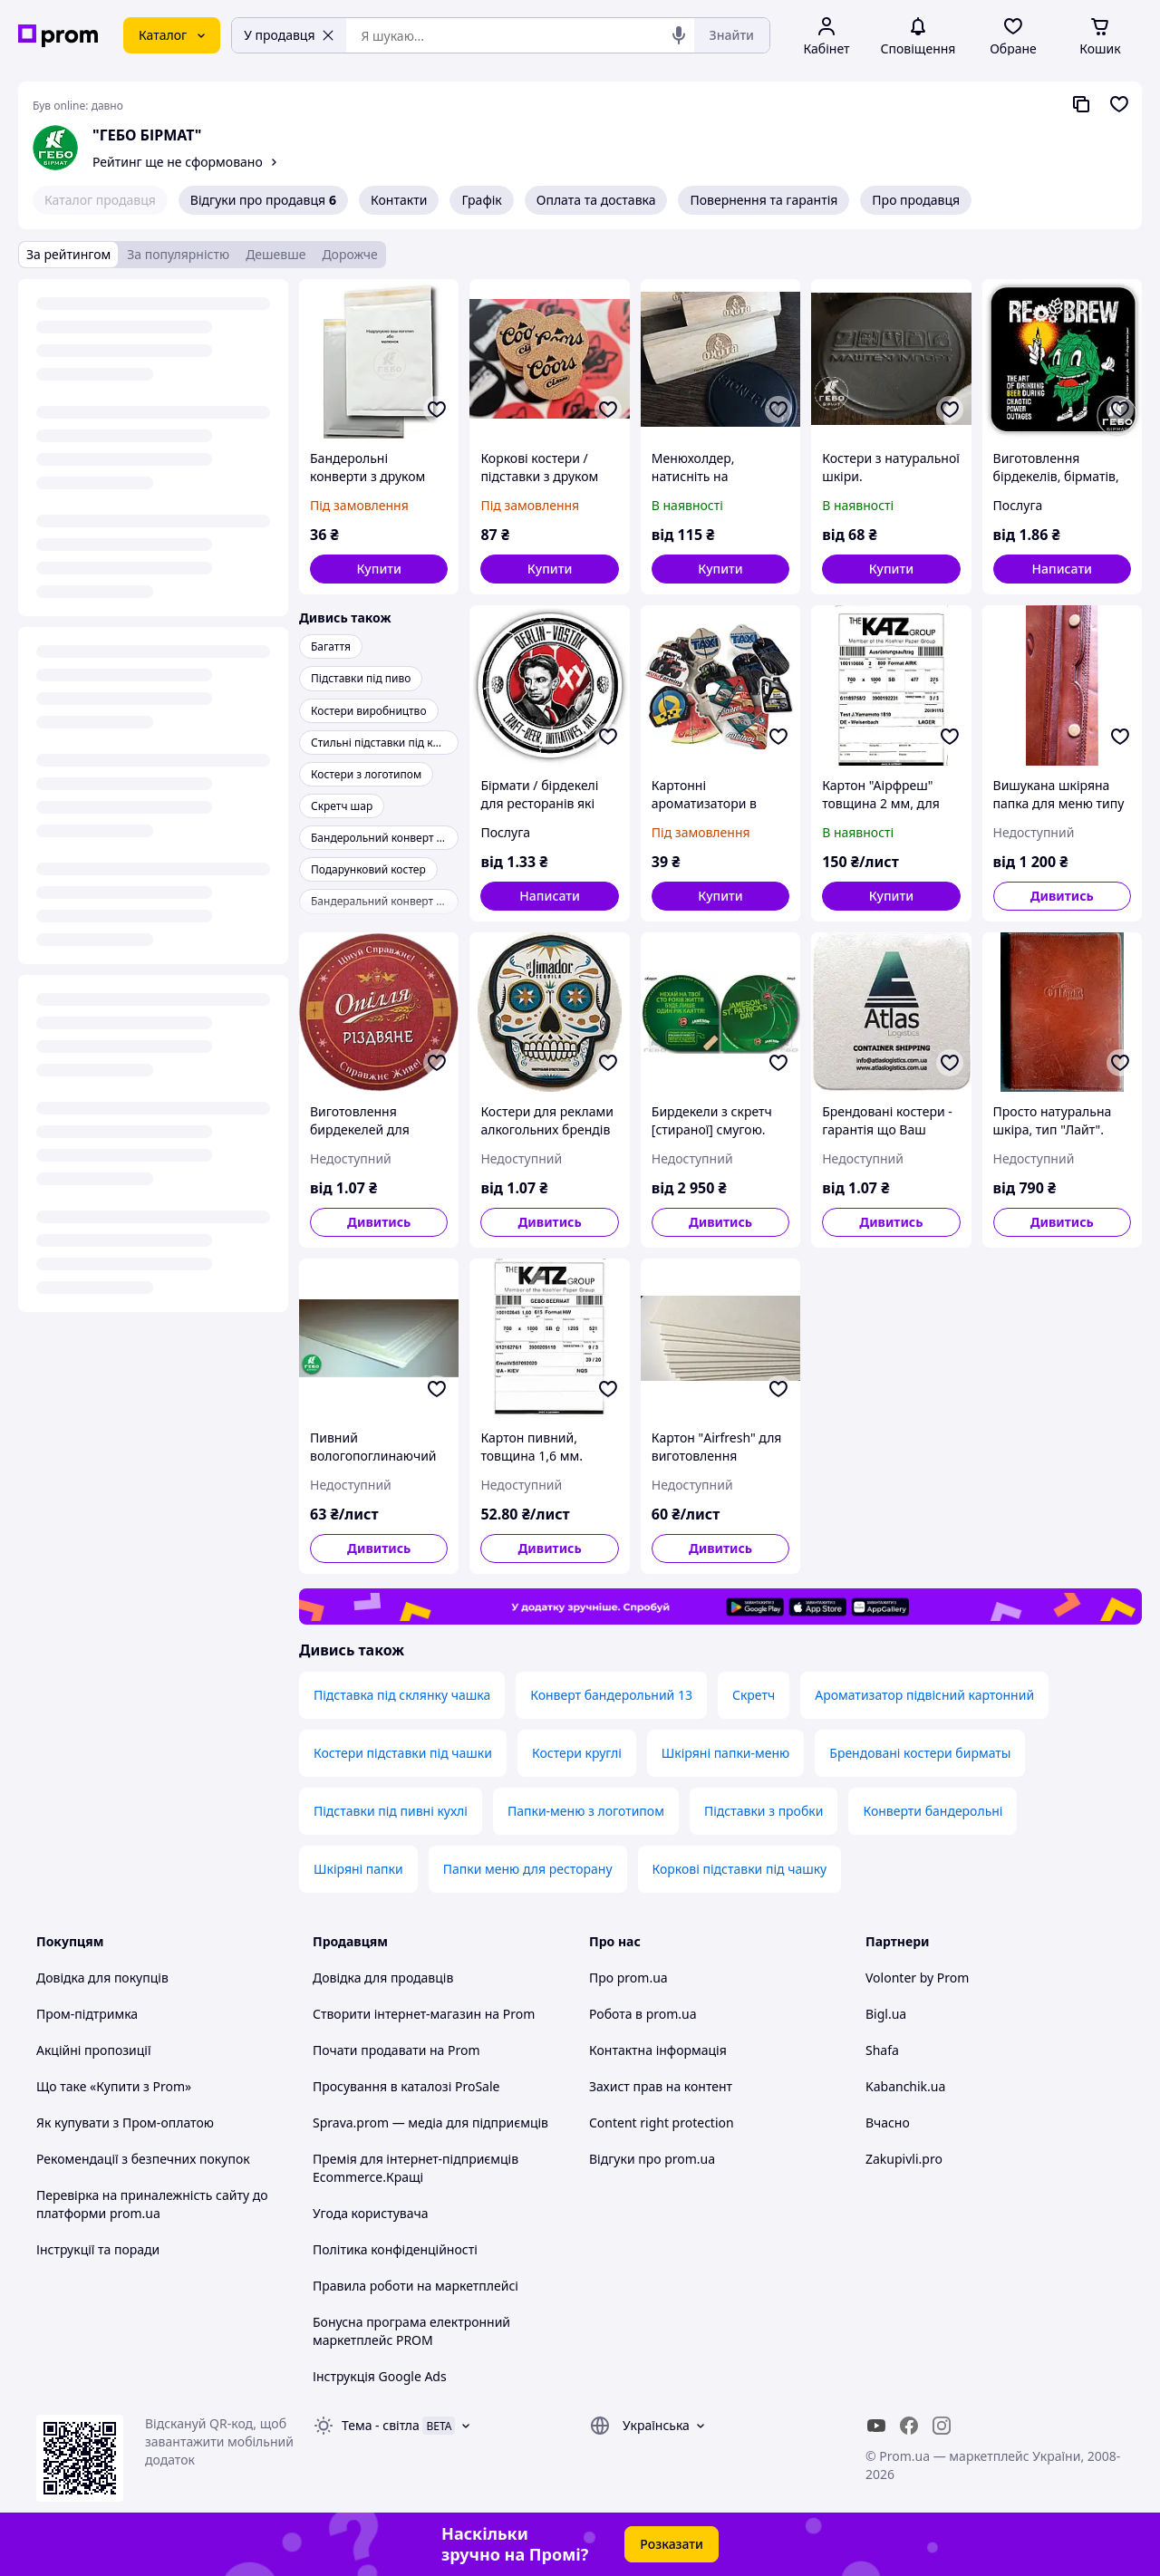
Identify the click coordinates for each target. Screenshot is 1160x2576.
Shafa (882, 2050)
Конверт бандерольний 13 (611, 1694)
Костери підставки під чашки (403, 1752)
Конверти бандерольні (932, 1810)
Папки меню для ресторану (528, 1868)
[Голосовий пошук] (678, 35)
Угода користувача (371, 2213)
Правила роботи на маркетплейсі (415, 2285)
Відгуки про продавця (263, 200)
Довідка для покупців (102, 1977)
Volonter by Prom (917, 1977)
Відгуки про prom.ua (652, 2158)
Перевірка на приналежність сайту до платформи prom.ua (152, 2204)
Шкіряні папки (358, 1868)
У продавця (289, 34)
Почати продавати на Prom (396, 2050)
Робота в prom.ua (643, 2013)
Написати (1062, 568)
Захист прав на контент (660, 2086)
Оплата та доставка (596, 199)
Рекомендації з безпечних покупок (143, 2158)
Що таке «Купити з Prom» (113, 2086)
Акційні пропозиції (93, 2050)
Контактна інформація (658, 2050)
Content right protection (661, 2122)
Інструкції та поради (98, 2249)
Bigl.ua (885, 2013)
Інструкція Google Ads (380, 2376)
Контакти (399, 199)
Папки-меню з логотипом (586, 1810)
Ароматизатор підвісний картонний (924, 1694)
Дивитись (1062, 895)
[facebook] (909, 2425)
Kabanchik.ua (905, 2086)
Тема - (381, 2425)
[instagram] (941, 2425)
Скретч (753, 1694)
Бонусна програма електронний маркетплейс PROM (411, 2331)
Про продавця (916, 199)
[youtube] (876, 2425)
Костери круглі (577, 1752)
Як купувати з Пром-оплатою (125, 2122)
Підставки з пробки (764, 1810)
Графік (481, 199)
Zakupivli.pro (903, 2158)
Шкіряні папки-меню (725, 1752)
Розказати (671, 2543)
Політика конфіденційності (395, 2249)
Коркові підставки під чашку (739, 1868)
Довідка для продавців (383, 1977)
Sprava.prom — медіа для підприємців (430, 2122)
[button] (379, 569)
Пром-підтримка (87, 2013)
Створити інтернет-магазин (397, 2013)
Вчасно (887, 2122)
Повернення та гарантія (763, 199)
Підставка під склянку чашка (402, 1694)
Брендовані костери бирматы (919, 1752)
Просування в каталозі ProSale (406, 2086)
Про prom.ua (628, 1977)
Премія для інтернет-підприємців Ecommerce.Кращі (415, 2167)
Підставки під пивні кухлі (391, 1810)
